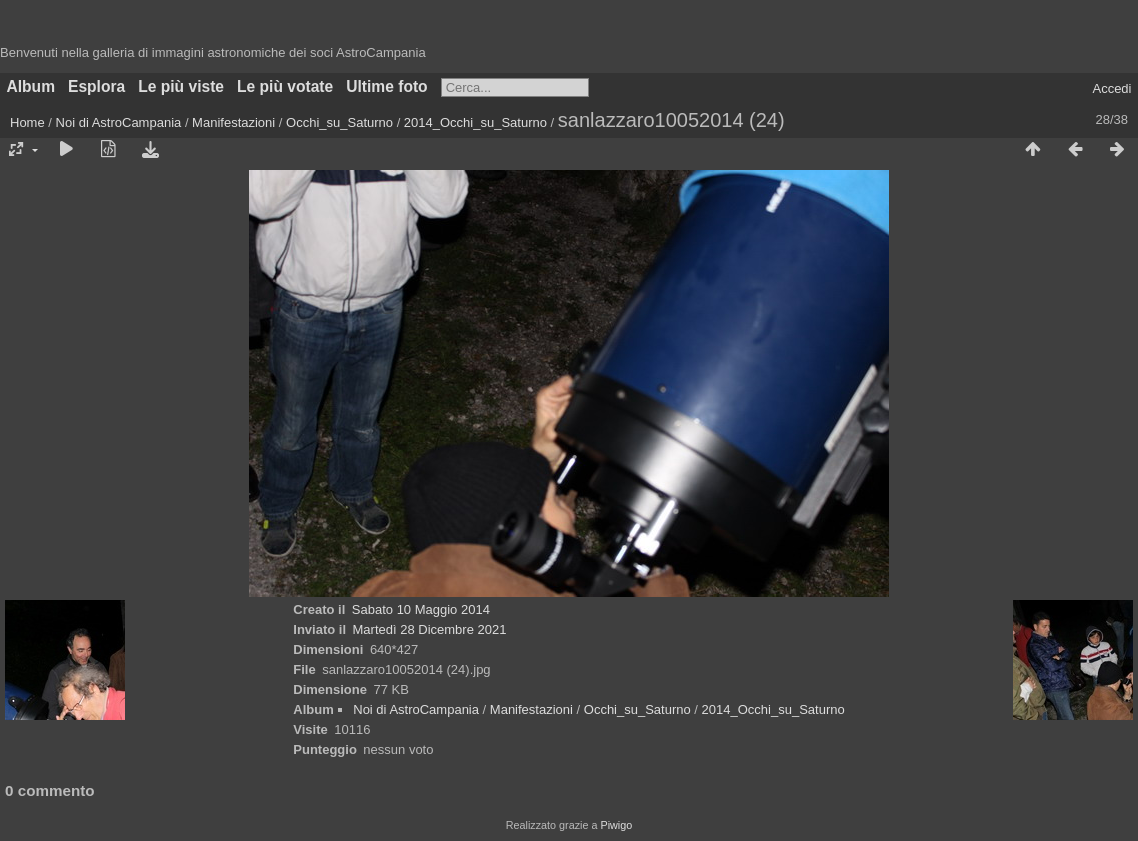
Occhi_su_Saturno (339, 122)
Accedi (1111, 88)
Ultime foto (386, 86)
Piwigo (616, 825)
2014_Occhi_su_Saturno (475, 122)
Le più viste (181, 86)
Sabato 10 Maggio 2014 (421, 609)
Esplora (96, 86)
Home (27, 122)
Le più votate (285, 86)
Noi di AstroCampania (119, 122)
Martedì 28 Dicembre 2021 (430, 629)
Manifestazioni (233, 122)
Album (31, 86)
